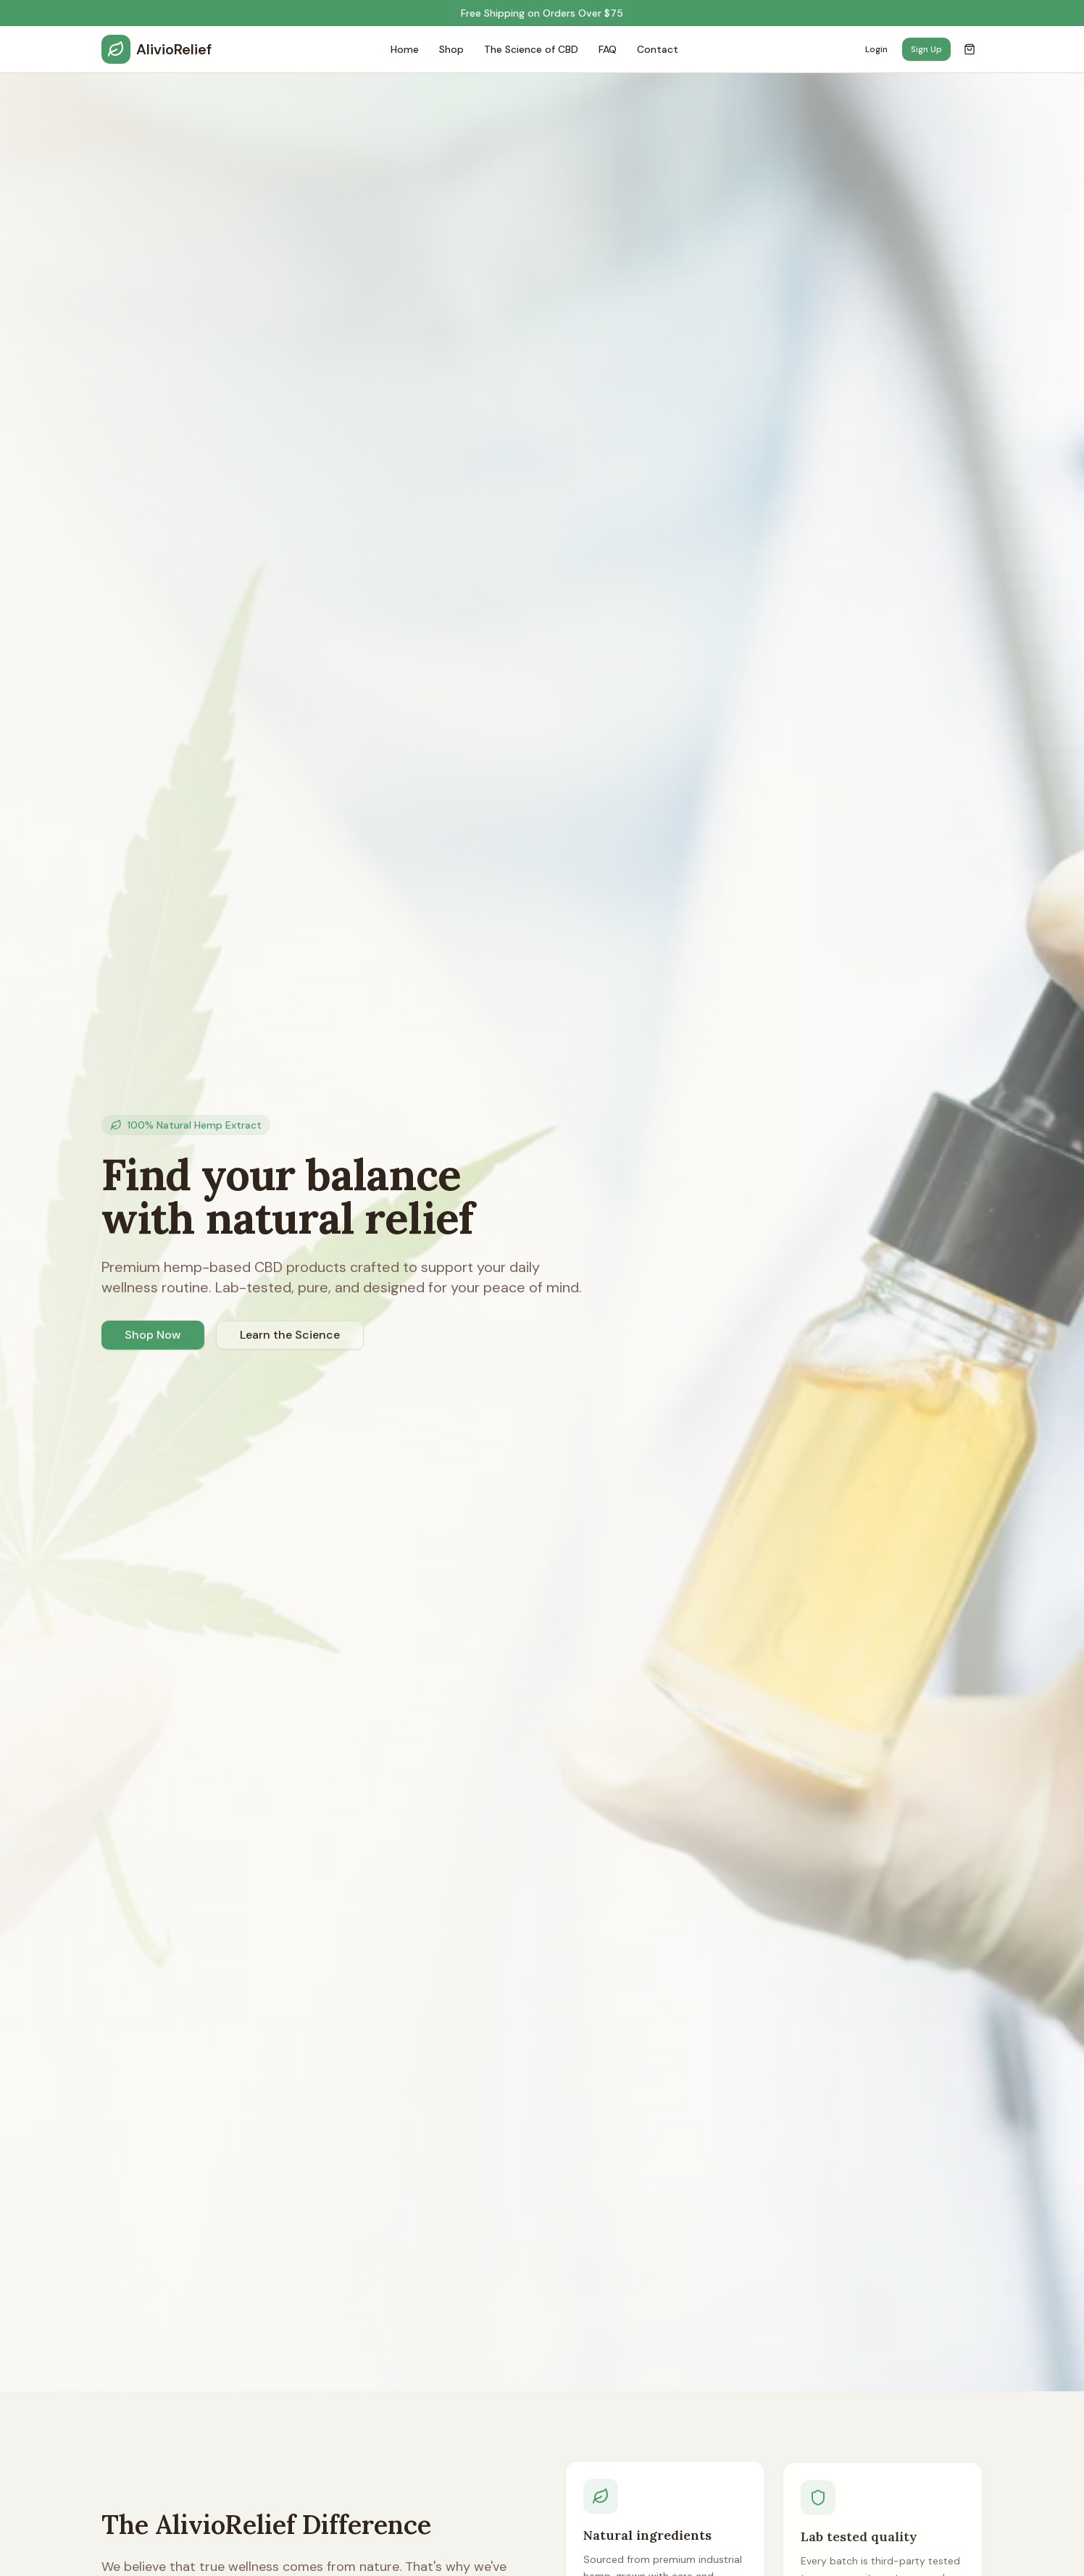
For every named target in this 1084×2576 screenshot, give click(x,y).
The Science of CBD (531, 49)
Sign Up (926, 49)
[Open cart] (969, 49)
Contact (657, 49)
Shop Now (153, 1334)
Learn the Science (290, 1334)
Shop (451, 49)
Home (405, 49)
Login (876, 49)
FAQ (608, 49)
